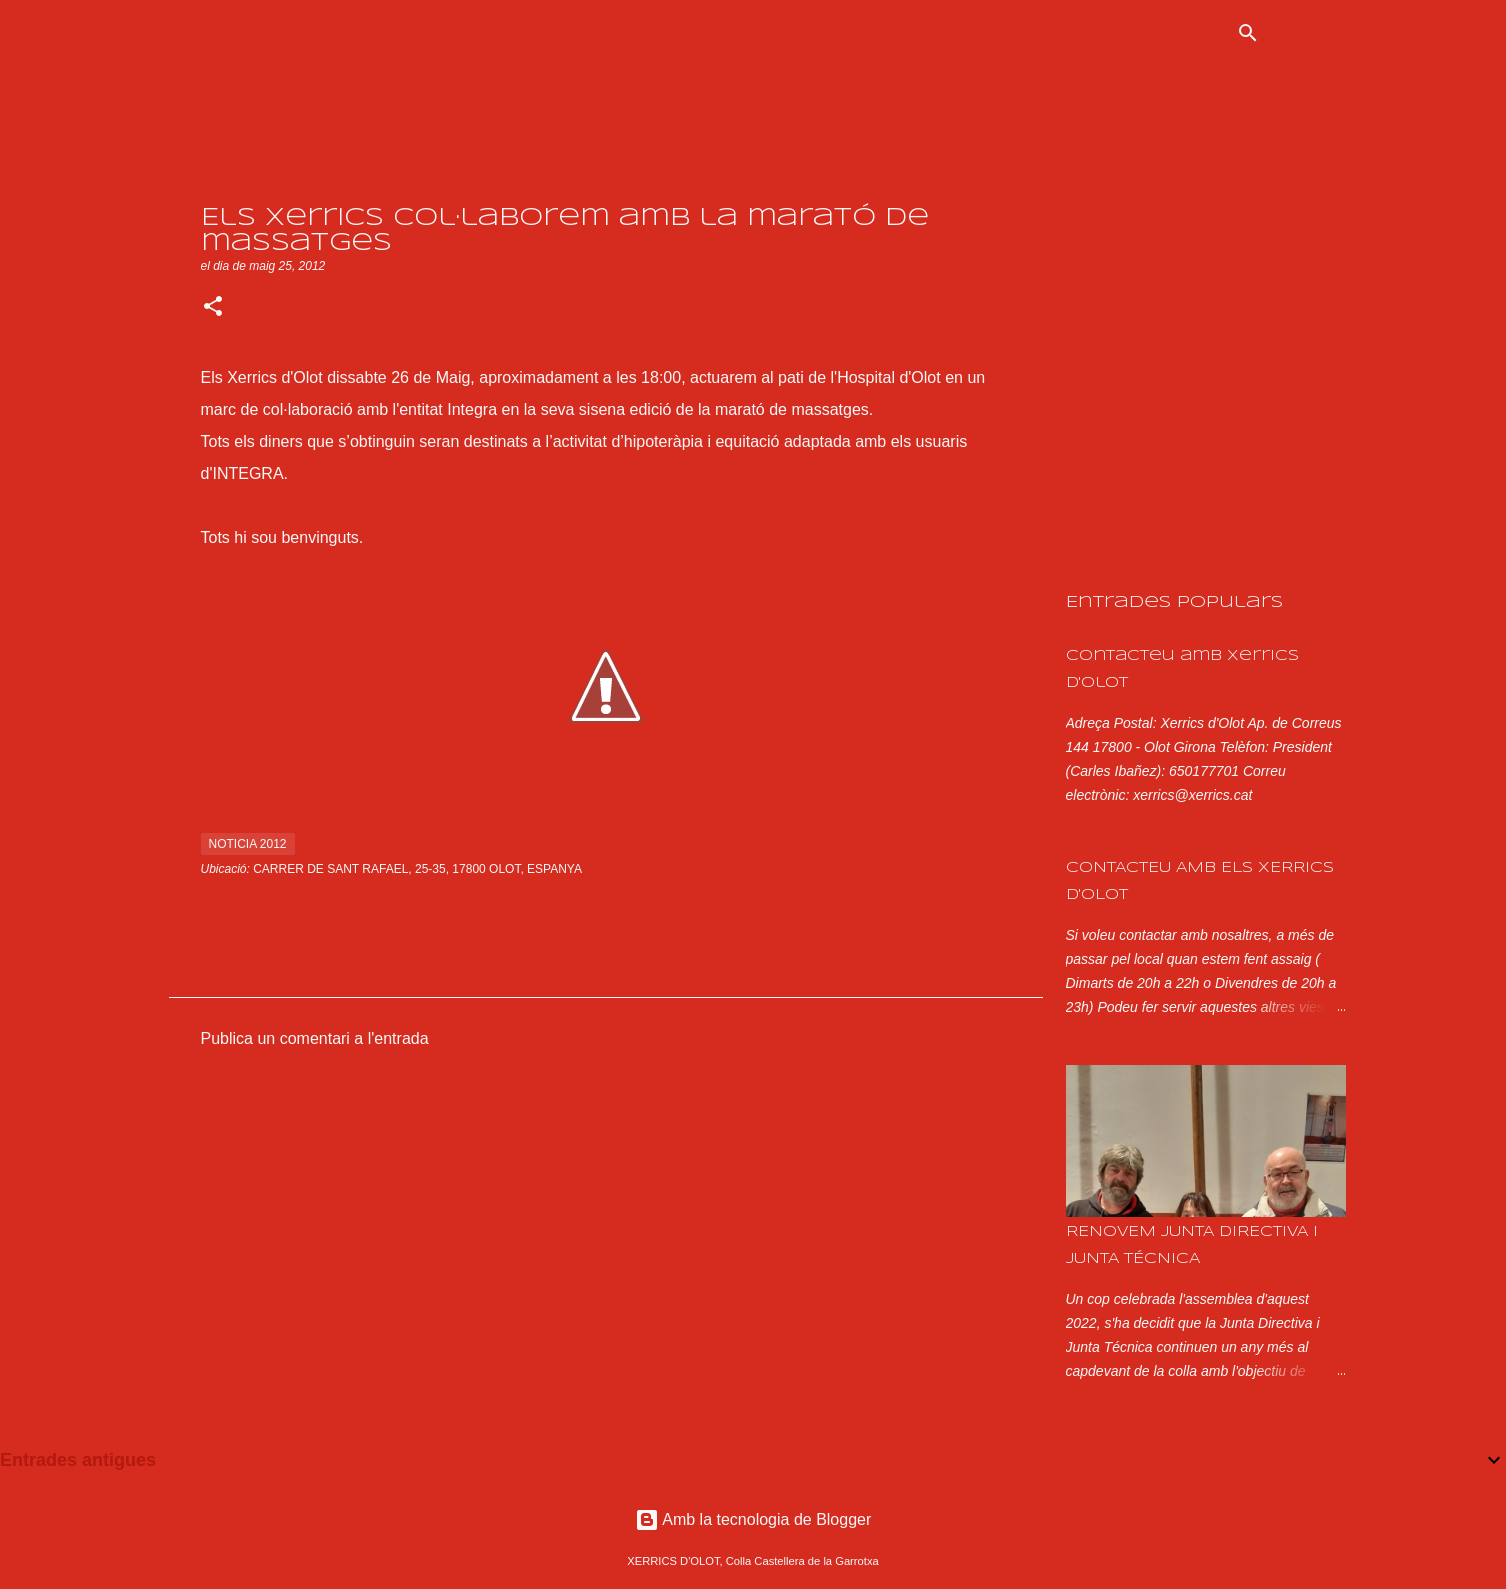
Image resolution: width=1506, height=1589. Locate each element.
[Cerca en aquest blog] (1373, 33)
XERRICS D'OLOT (242, 32)
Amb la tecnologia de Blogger (753, 1519)
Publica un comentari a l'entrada (315, 1038)
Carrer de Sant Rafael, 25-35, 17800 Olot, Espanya (417, 869)
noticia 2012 (248, 844)
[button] (213, 308)
